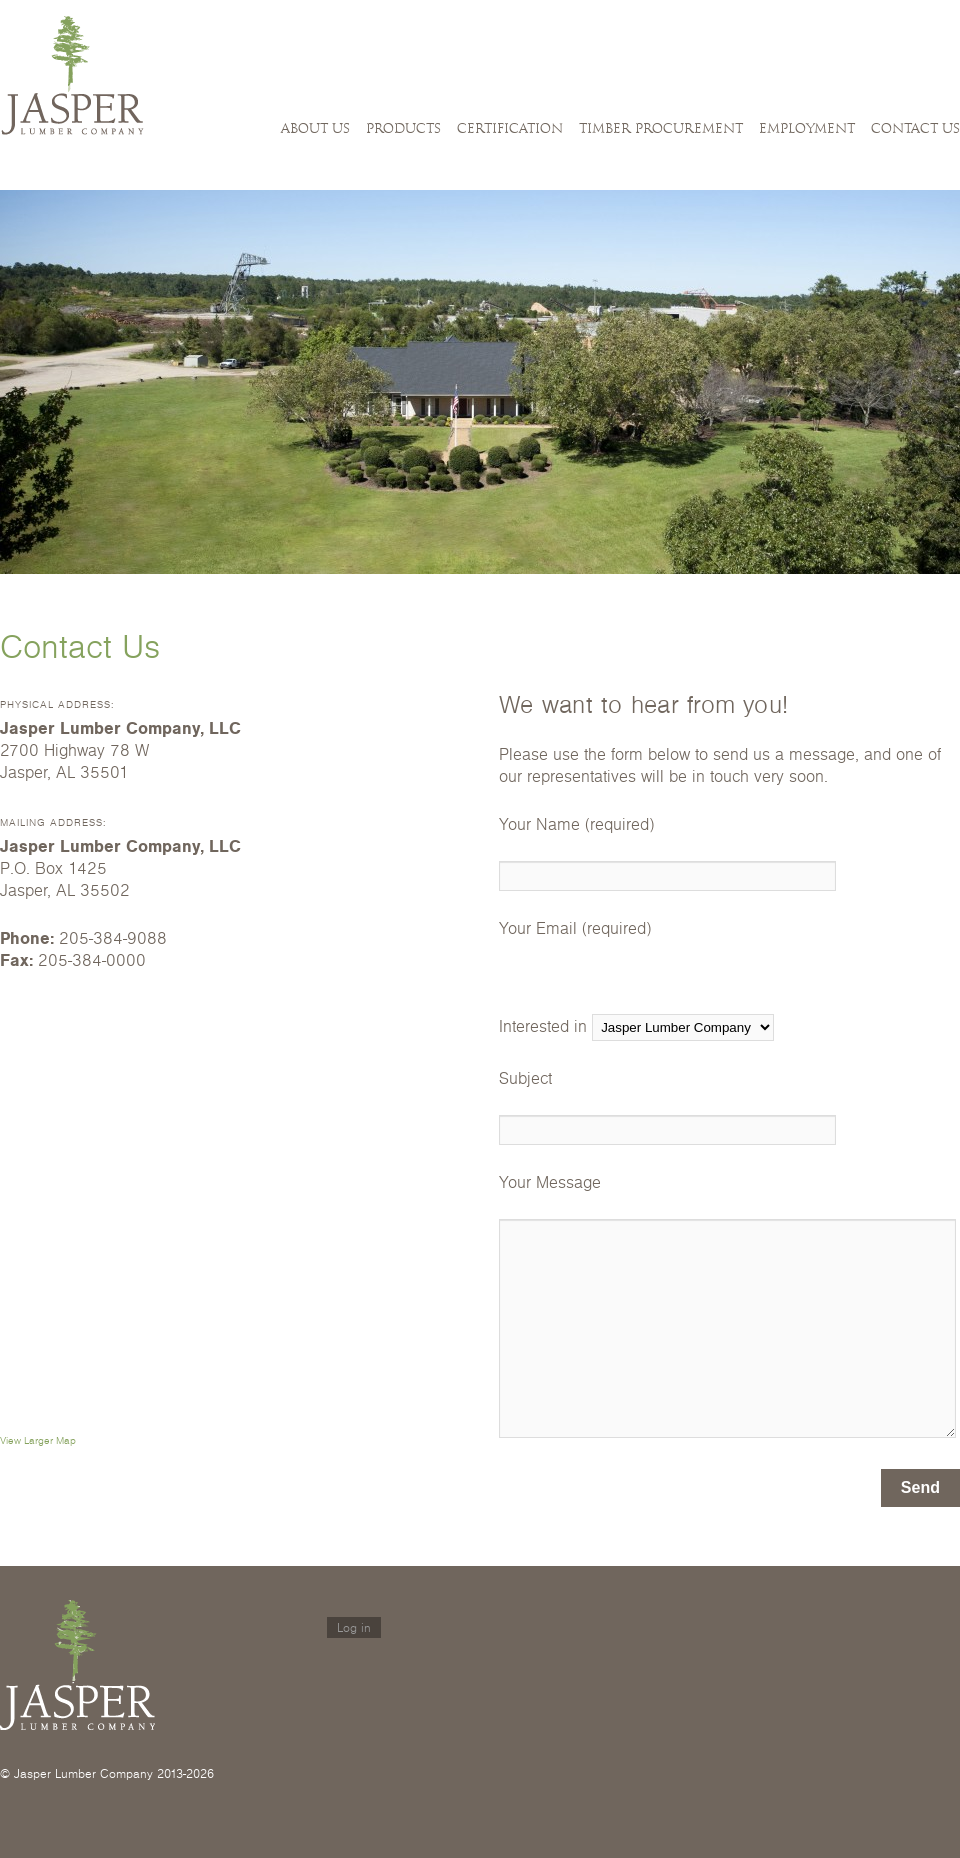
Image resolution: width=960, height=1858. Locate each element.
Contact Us (915, 129)
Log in (354, 1627)
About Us (315, 129)
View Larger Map (38, 1440)
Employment (807, 129)
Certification (510, 129)
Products (403, 129)
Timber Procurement (661, 129)
